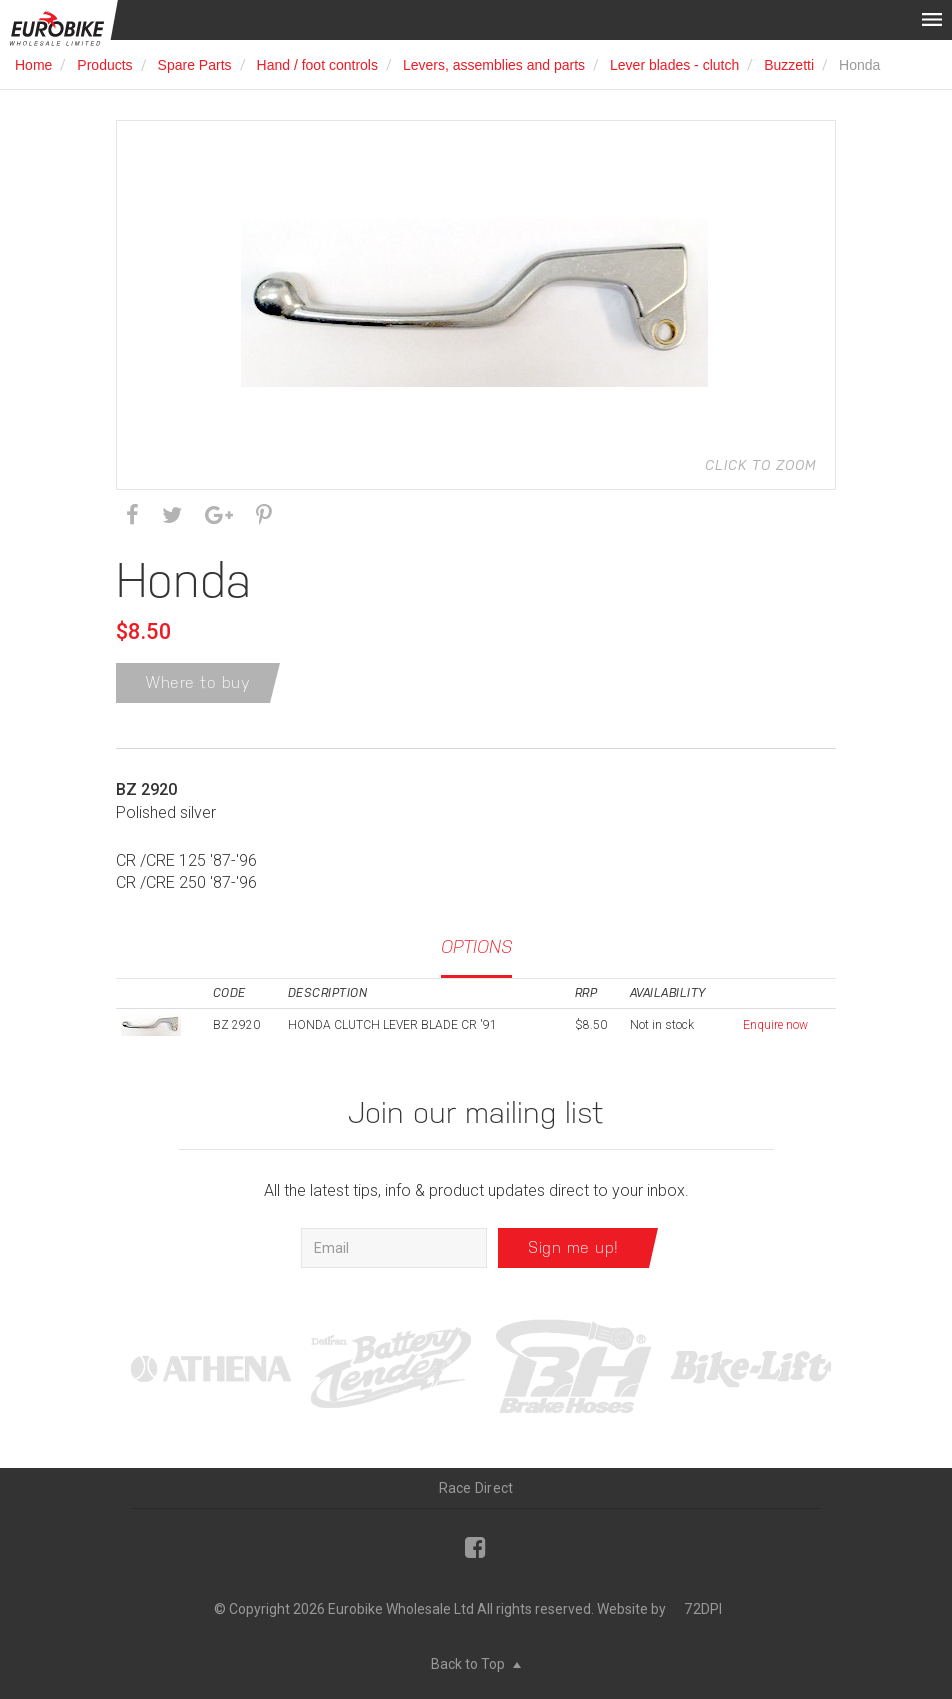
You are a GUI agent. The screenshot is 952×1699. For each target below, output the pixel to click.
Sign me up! (573, 1247)
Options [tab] (476, 946)
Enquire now (775, 1025)
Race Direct (476, 1488)
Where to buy (198, 682)
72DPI (703, 1609)
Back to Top (476, 1664)
